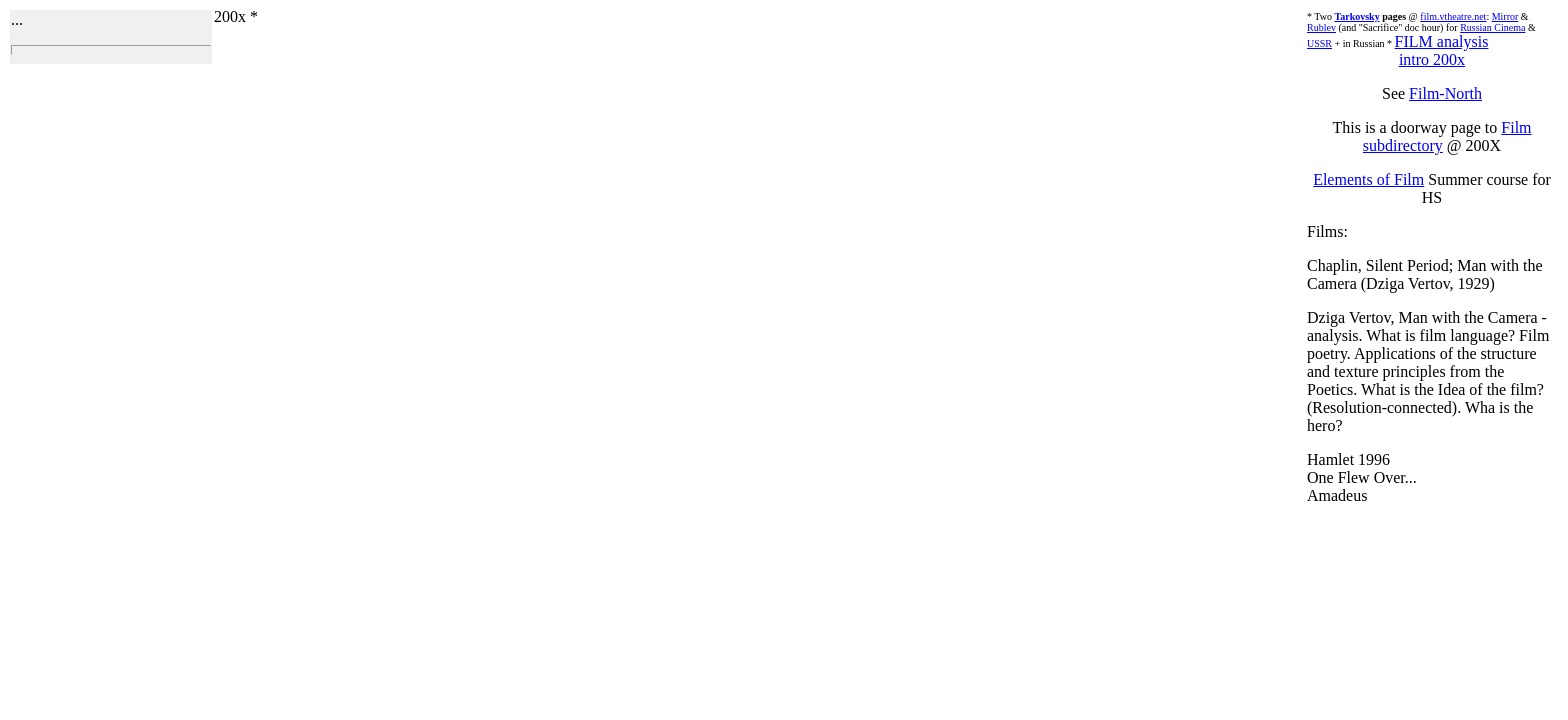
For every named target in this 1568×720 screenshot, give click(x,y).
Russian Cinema (1492, 27)
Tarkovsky (1356, 16)
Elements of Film (1368, 179)
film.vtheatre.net (1453, 16)
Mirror (1505, 16)
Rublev (1321, 27)
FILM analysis (1442, 41)
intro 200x (1432, 59)
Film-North (1445, 93)
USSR (1319, 43)
